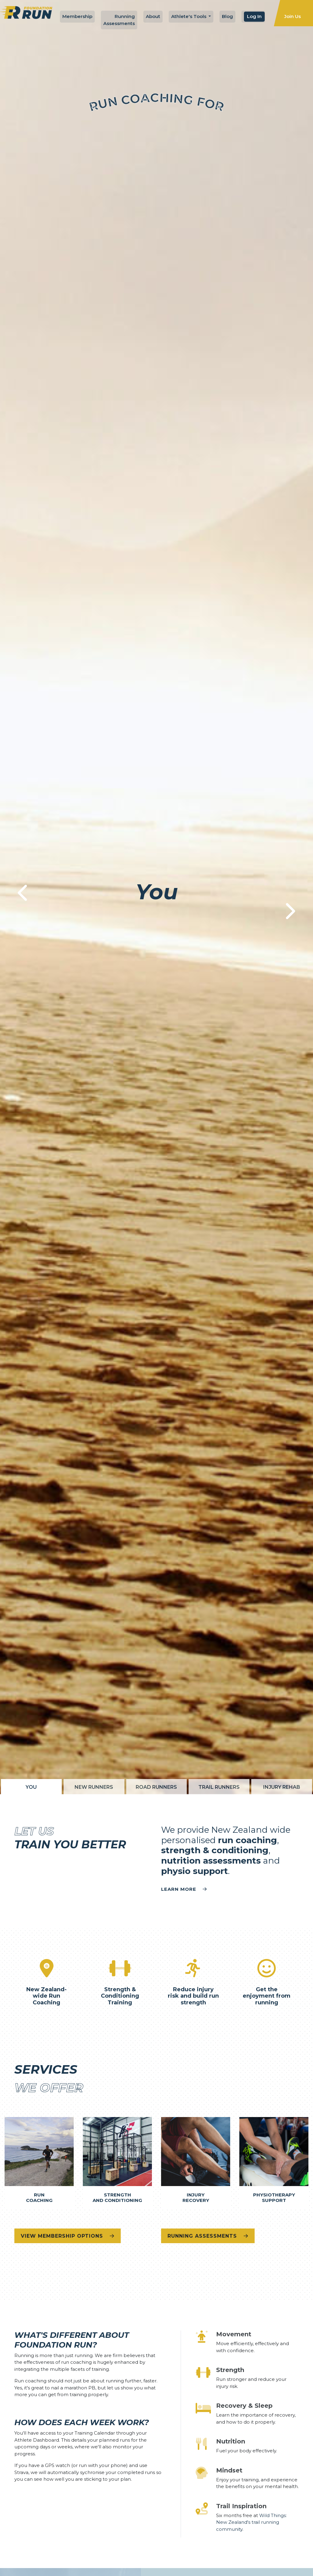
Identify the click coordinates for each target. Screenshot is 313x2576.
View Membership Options (67, 2236)
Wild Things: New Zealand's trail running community (251, 2522)
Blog (227, 16)
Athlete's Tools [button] (189, 16)
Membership (77, 16)
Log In (254, 16)
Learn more (184, 1889)
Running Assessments (119, 19)
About (153, 16)
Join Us (292, 16)
